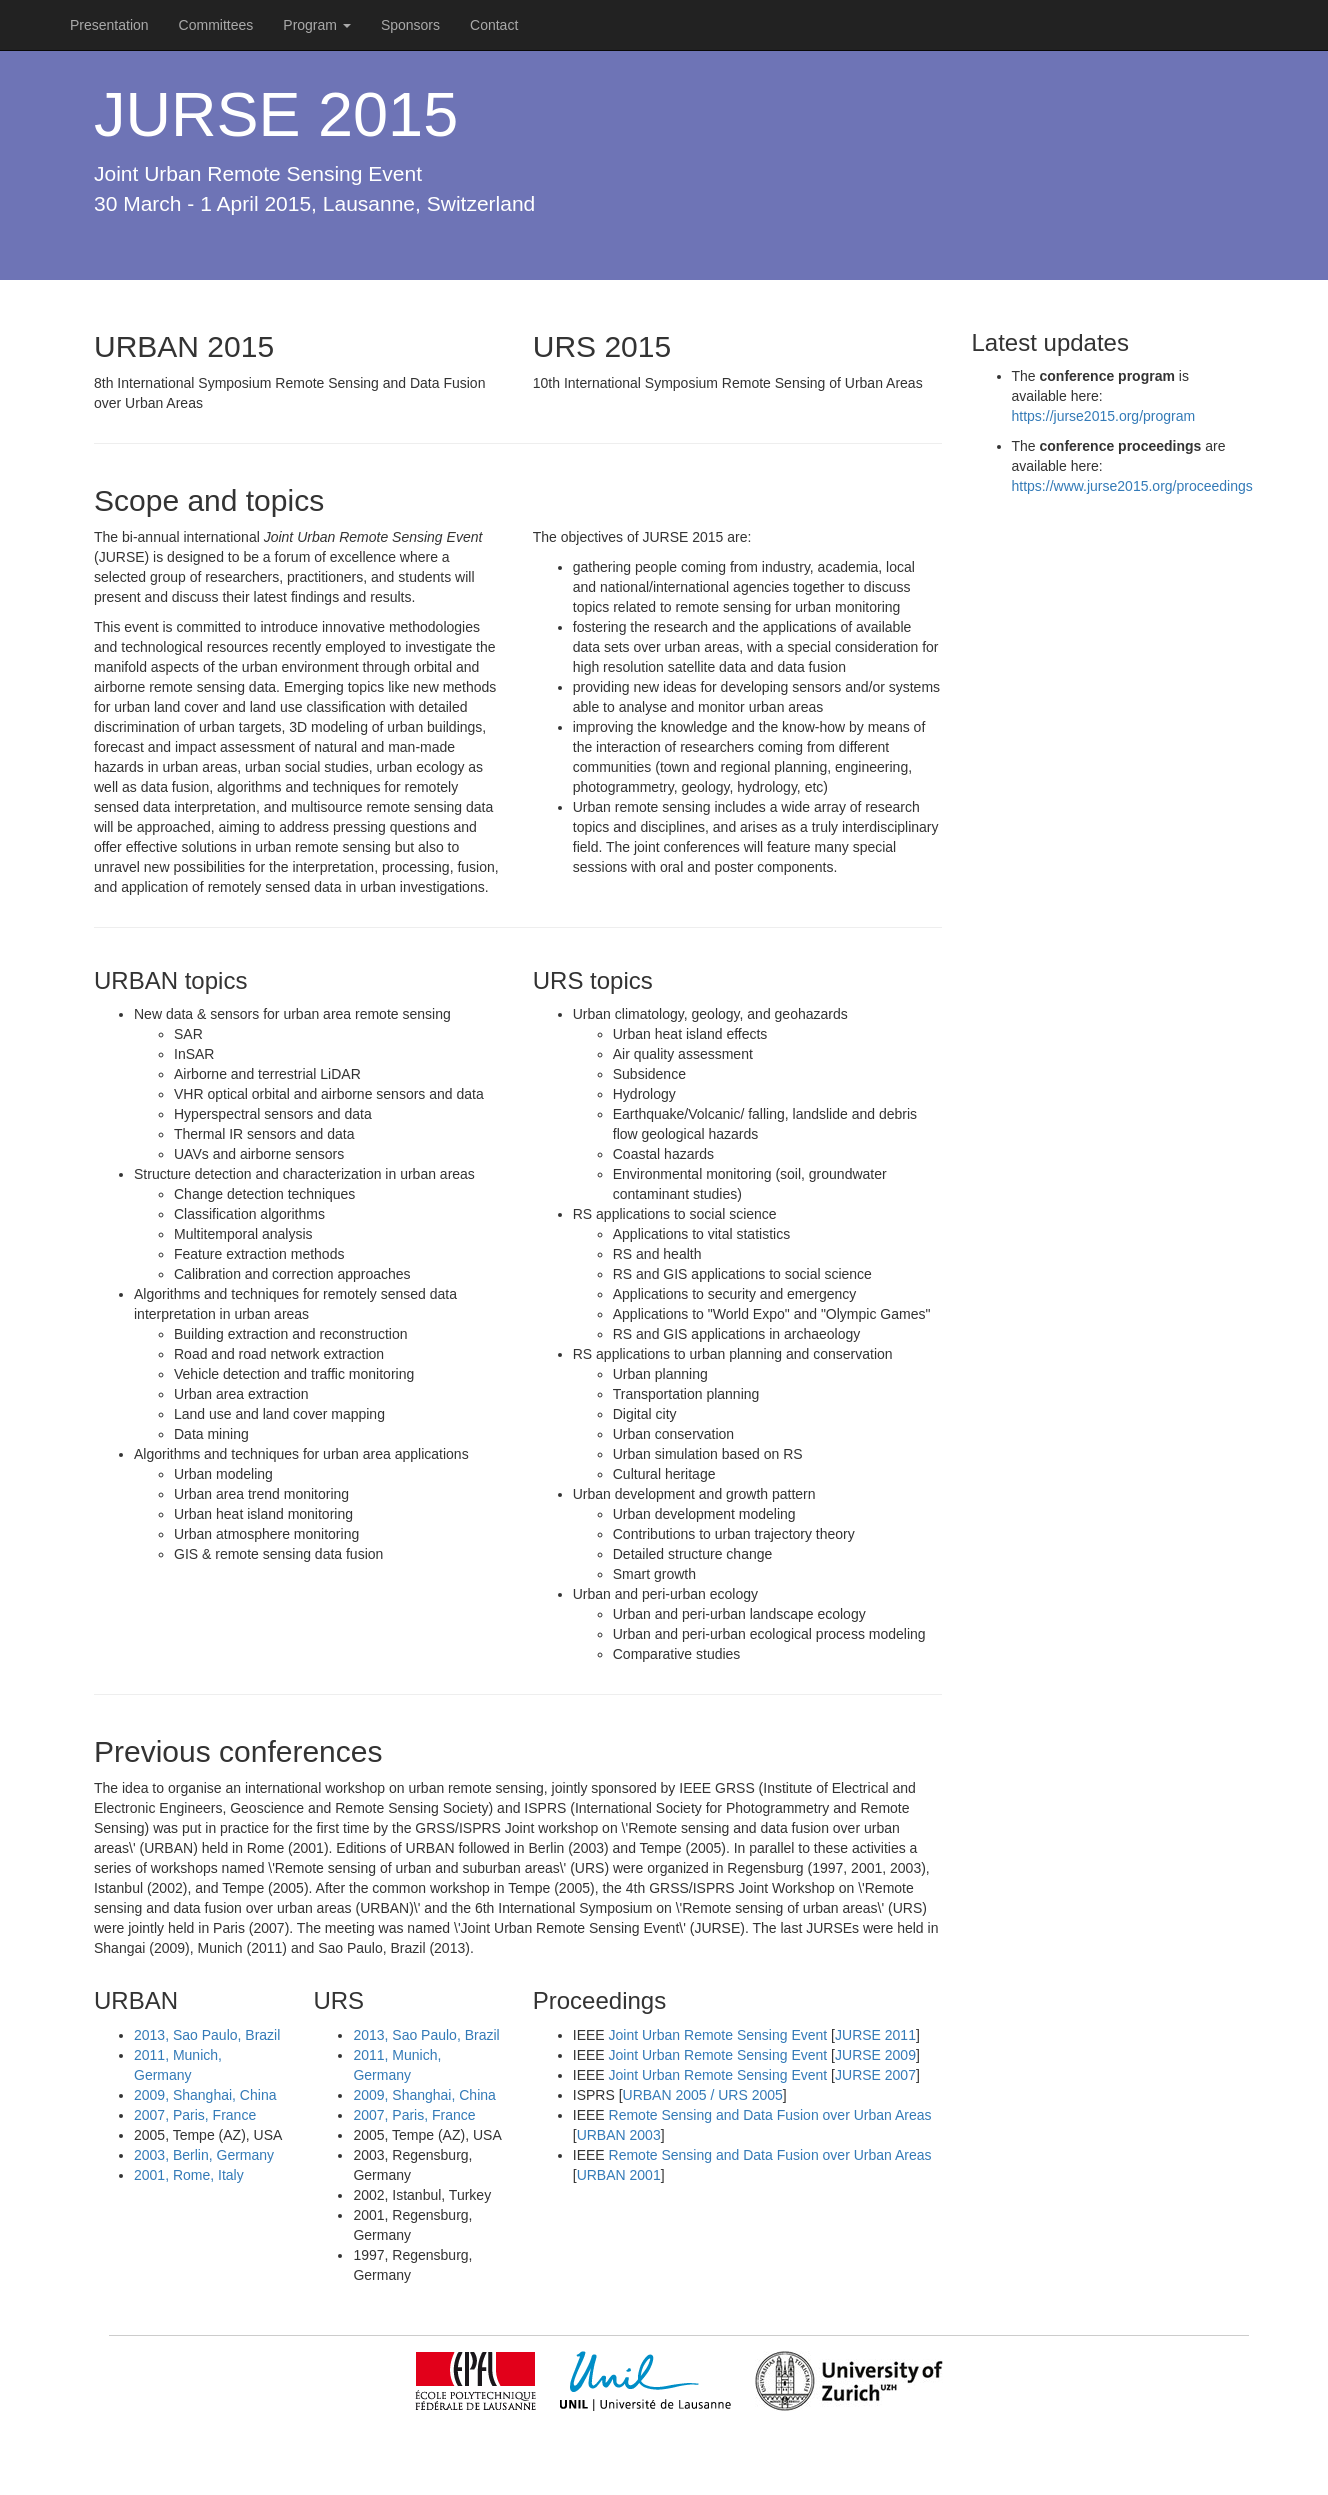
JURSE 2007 (875, 2075)
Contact (494, 25)
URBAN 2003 (619, 2135)
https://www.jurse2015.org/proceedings (1132, 486)
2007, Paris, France (195, 2115)
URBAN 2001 (619, 2175)
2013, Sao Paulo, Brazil (207, 2035)
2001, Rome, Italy (189, 2175)
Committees (216, 25)
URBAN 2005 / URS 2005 (703, 2095)
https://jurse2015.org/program (1104, 416)
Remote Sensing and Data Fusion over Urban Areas (770, 2115)
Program (317, 25)
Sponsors (410, 25)
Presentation (109, 25)
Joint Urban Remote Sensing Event (718, 2035)
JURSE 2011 (875, 2035)
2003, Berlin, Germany (204, 2155)
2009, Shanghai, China (205, 2095)
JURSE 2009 (875, 2055)
